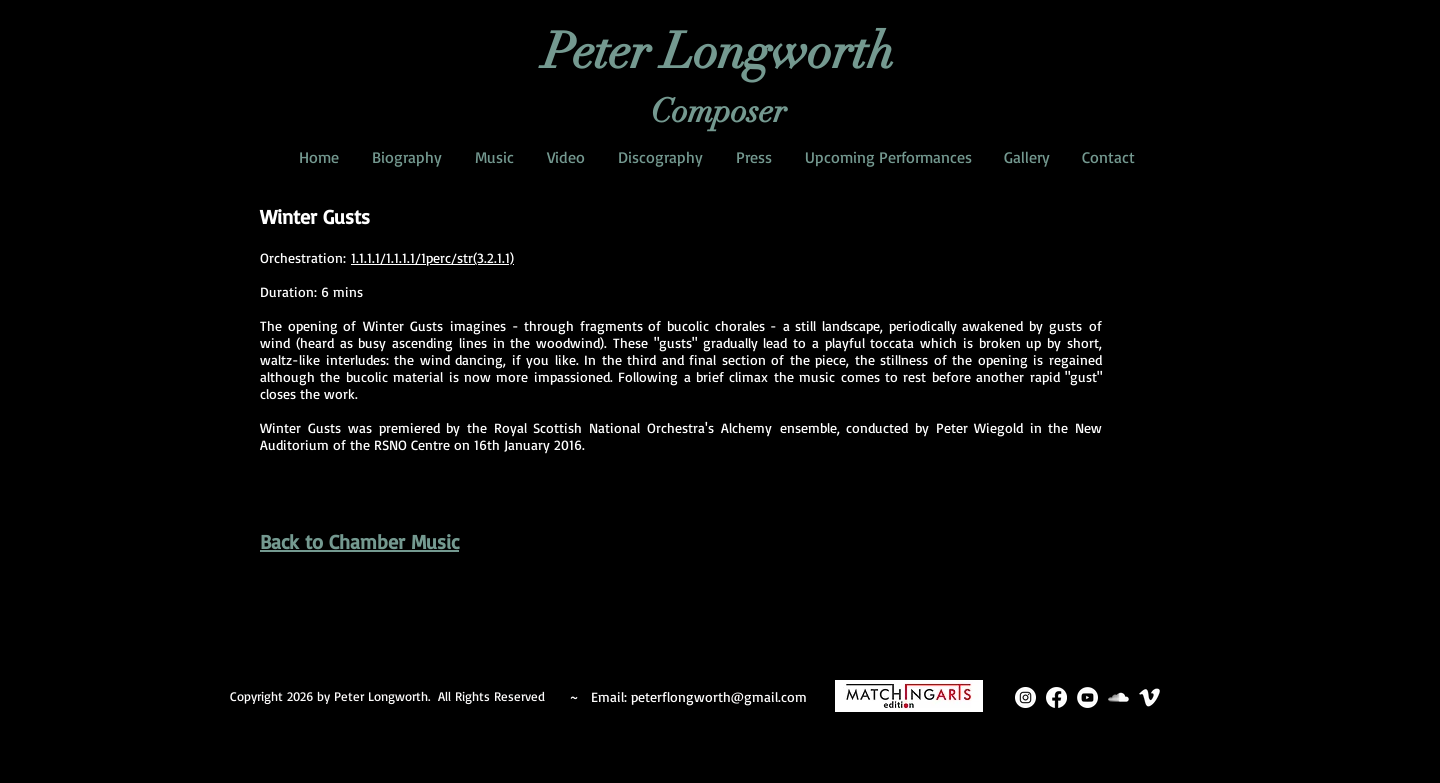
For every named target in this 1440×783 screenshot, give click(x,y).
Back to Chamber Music (359, 541)
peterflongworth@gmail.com (719, 696)
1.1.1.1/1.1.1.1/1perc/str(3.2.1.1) (432, 257)
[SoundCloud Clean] (1118, 697)
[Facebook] (1056, 697)
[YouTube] (1087, 697)
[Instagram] (1025, 697)
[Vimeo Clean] (1149, 697)
